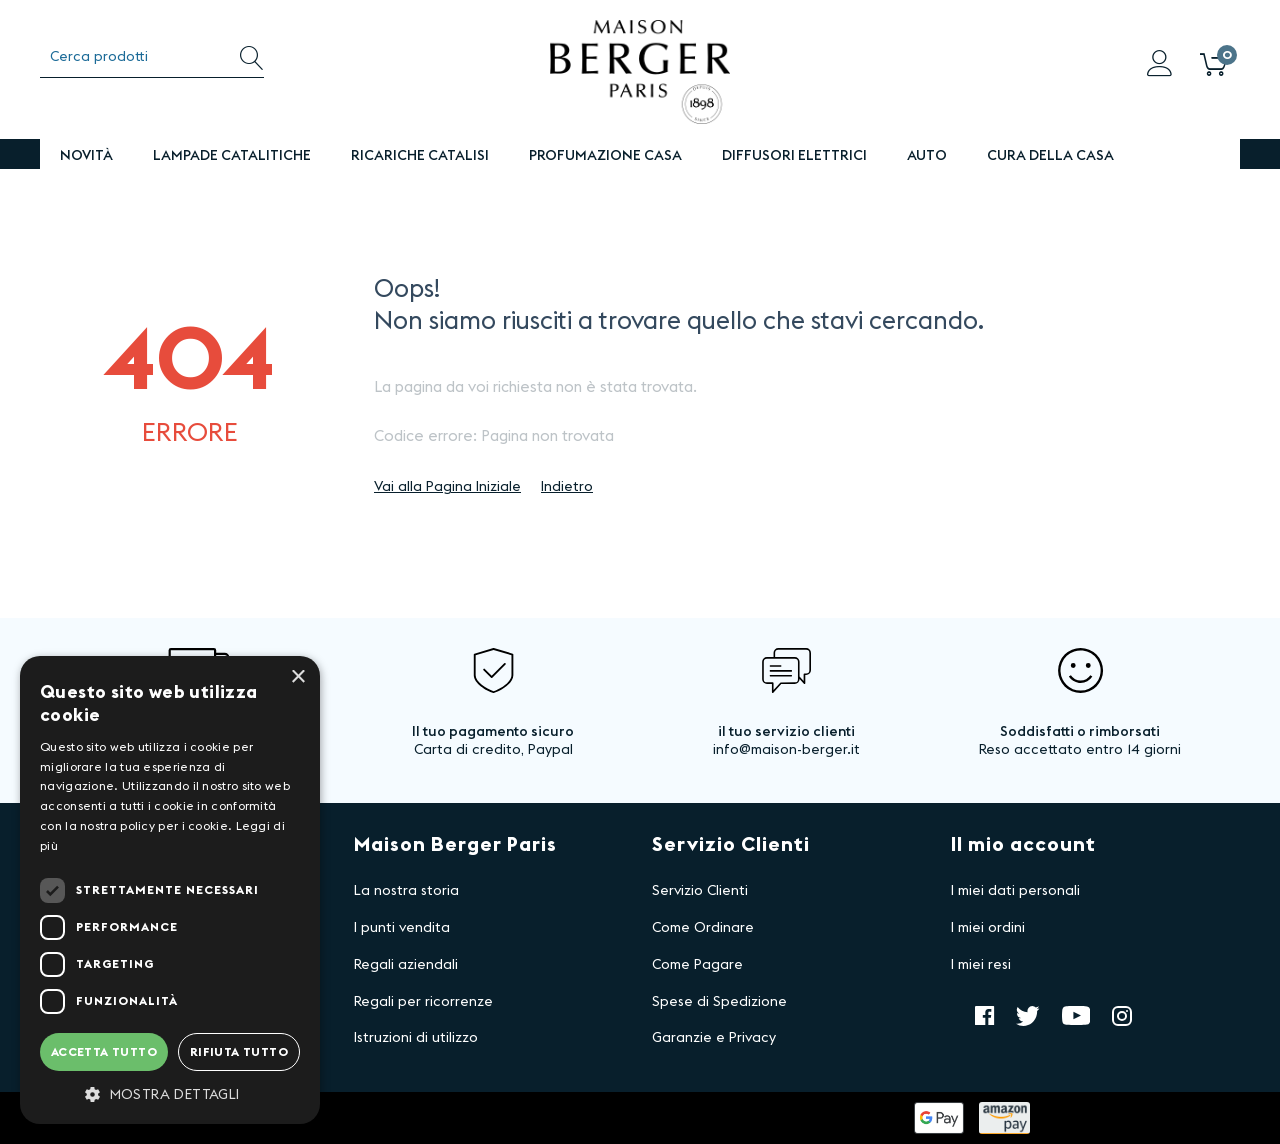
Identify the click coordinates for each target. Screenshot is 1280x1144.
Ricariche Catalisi (420, 156)
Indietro (567, 487)
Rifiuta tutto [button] (239, 1052)
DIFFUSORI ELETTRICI (794, 156)
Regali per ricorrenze (423, 1002)
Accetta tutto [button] (104, 1052)
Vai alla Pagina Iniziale (447, 487)
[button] (170, 1094)
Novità (86, 156)
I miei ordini (988, 928)
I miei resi (981, 965)
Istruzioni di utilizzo (416, 1038)
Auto (927, 156)
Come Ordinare (703, 928)
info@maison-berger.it (786, 750)
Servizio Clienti (700, 891)
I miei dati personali (1015, 891)
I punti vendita (402, 928)
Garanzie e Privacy (714, 1038)
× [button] (297, 677)
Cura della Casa (1050, 156)
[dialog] (170, 890)
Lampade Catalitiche (232, 156)
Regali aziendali (406, 965)
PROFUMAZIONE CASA (605, 156)
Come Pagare (697, 965)
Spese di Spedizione (719, 1002)
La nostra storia (406, 891)
